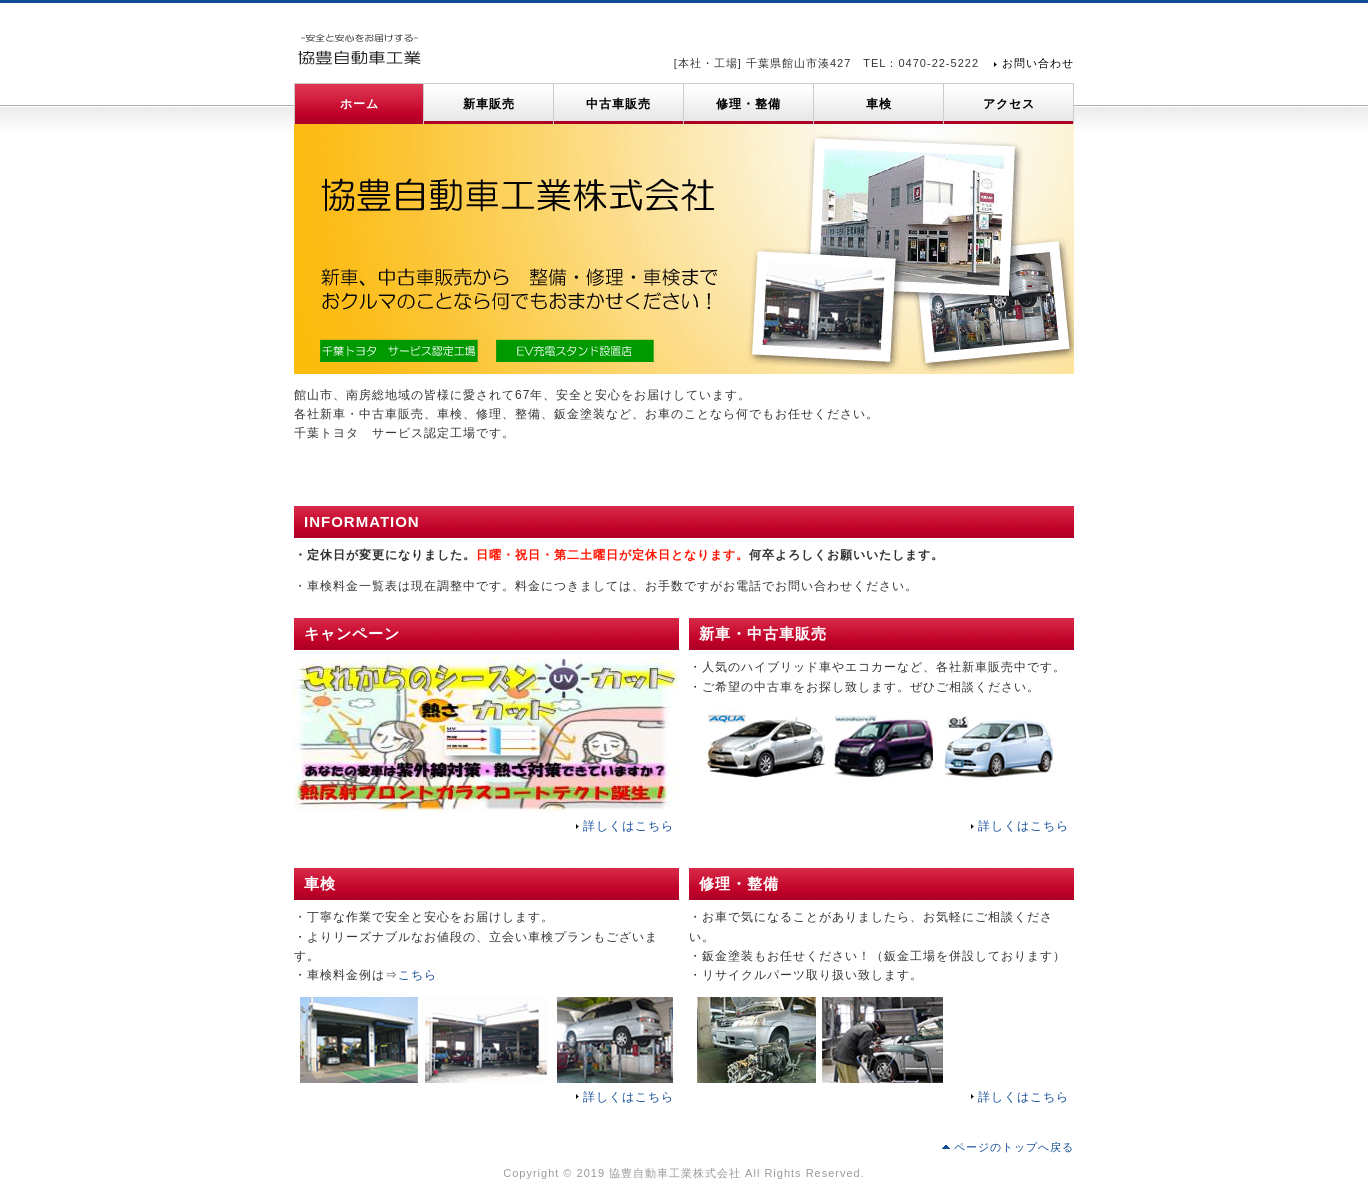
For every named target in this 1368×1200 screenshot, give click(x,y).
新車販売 (489, 104)
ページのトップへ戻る (1014, 1147)
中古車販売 (618, 104)
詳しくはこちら (628, 826)
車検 (879, 104)
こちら (417, 975)
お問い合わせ (1038, 63)
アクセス (1009, 104)
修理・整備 (748, 104)
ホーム (359, 104)
